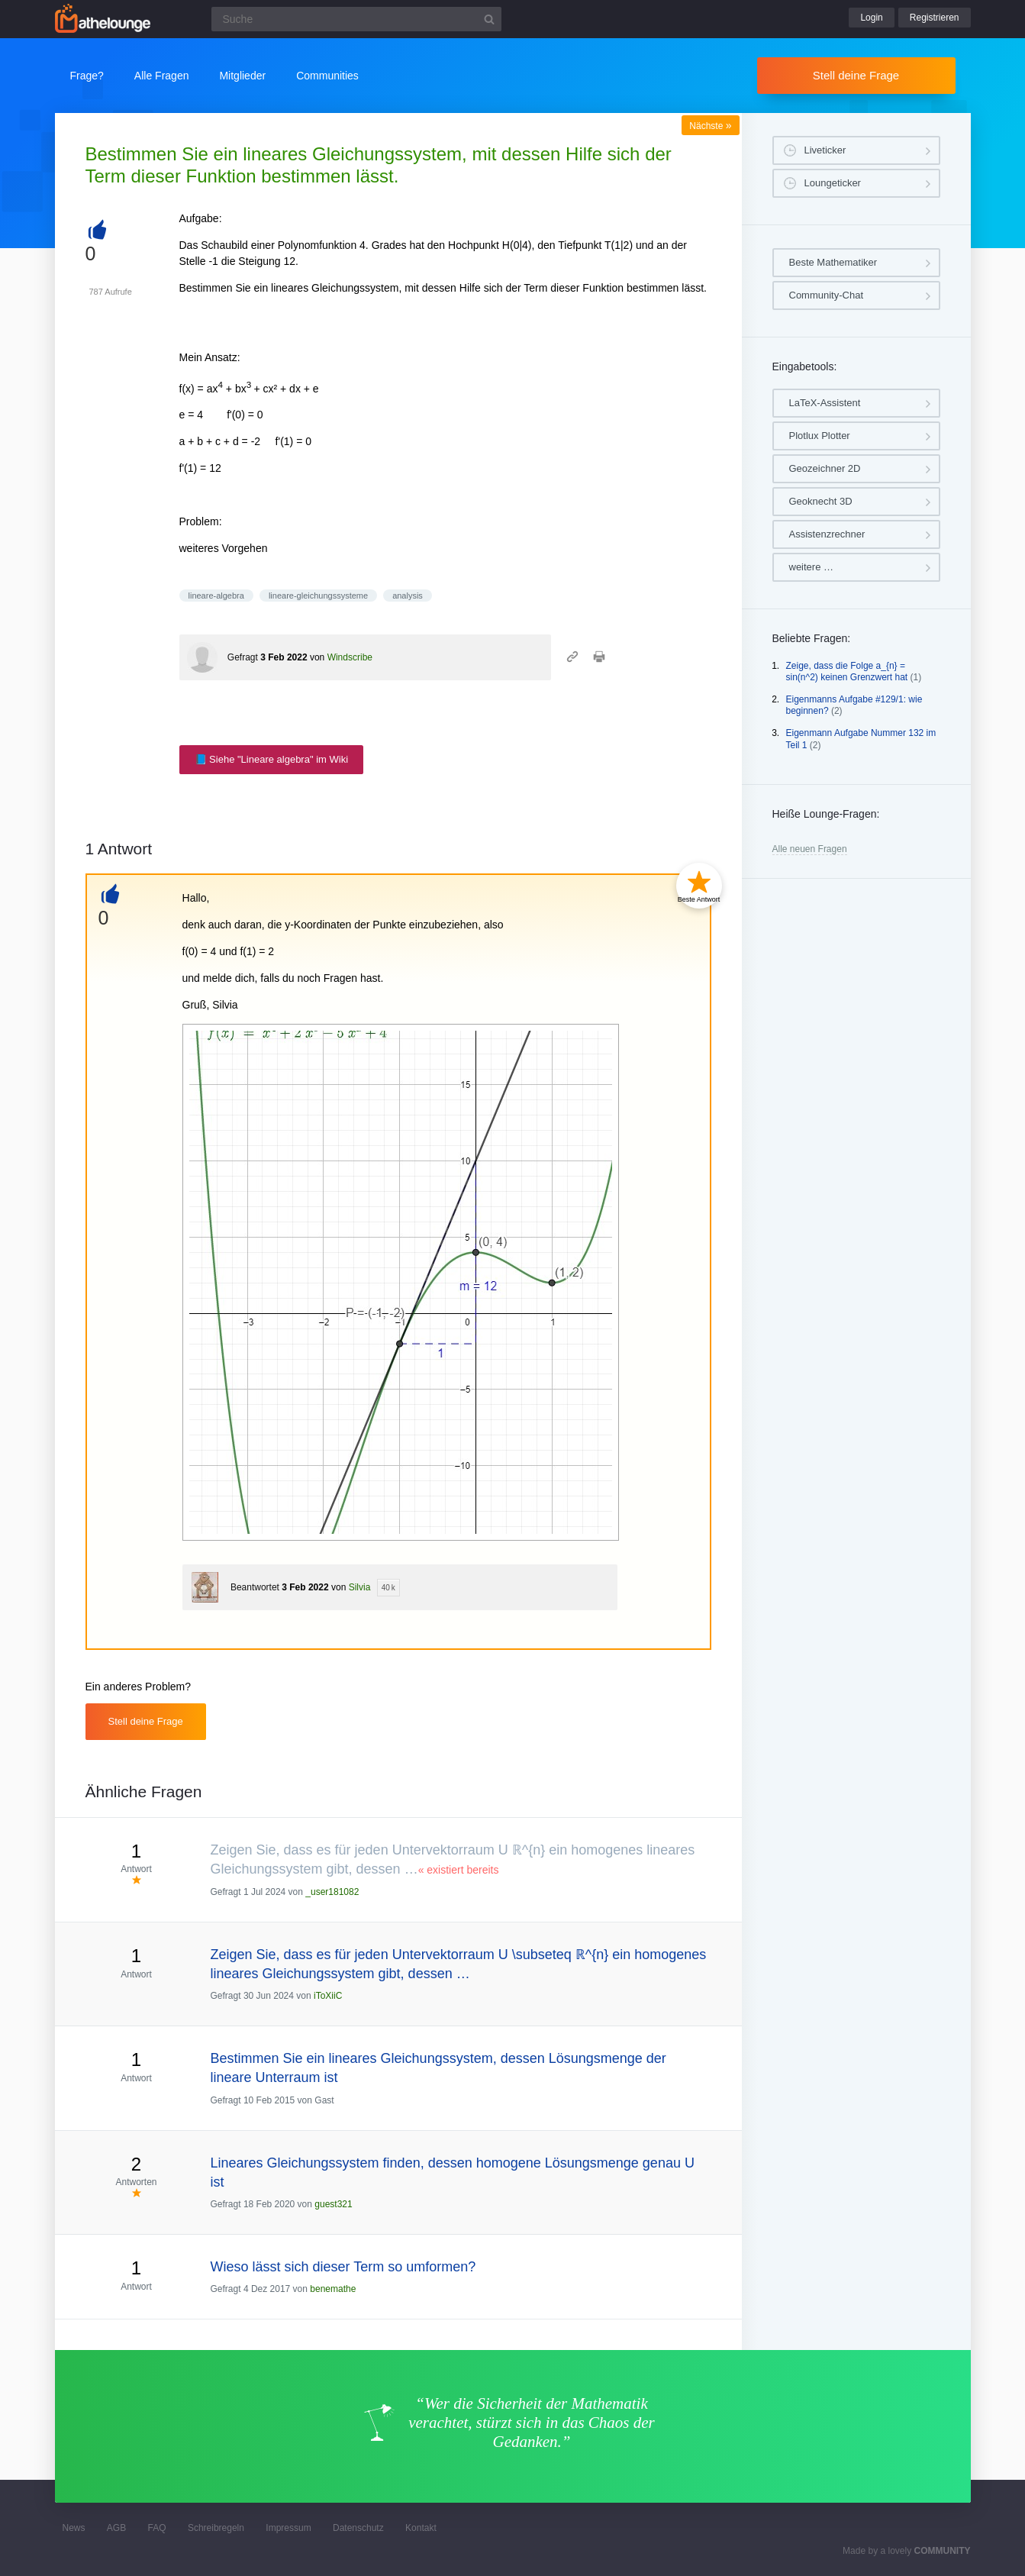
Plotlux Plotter (819, 435)
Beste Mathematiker (833, 262)
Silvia (360, 1587)
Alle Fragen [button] (161, 75)
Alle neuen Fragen (809, 849)
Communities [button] (327, 75)
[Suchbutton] (489, 19)
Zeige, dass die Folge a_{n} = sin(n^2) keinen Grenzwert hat (847, 671)
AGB (116, 2528)
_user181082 (332, 1892)
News (74, 2528)
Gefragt (242, 657)
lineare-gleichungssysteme (318, 595)
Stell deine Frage (856, 75)
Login (871, 17)
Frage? (87, 75)
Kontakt (421, 2528)
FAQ (157, 2528)
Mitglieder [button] (242, 75)
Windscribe (349, 657)
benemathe (333, 2289)
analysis (407, 595)
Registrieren (934, 17)
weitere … (811, 567)
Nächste (710, 126)
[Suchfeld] (356, 19)
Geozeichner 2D (825, 468)
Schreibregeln (216, 2528)
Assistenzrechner (827, 534)
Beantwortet (254, 1587)
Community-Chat (826, 295)
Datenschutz (358, 2528)
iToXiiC (328, 1995)
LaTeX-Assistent (825, 402)
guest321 (333, 2204)
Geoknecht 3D (821, 501)
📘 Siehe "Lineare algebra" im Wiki (272, 759)
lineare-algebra (216, 595)
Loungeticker (832, 183)
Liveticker (825, 150)
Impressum (288, 2528)
